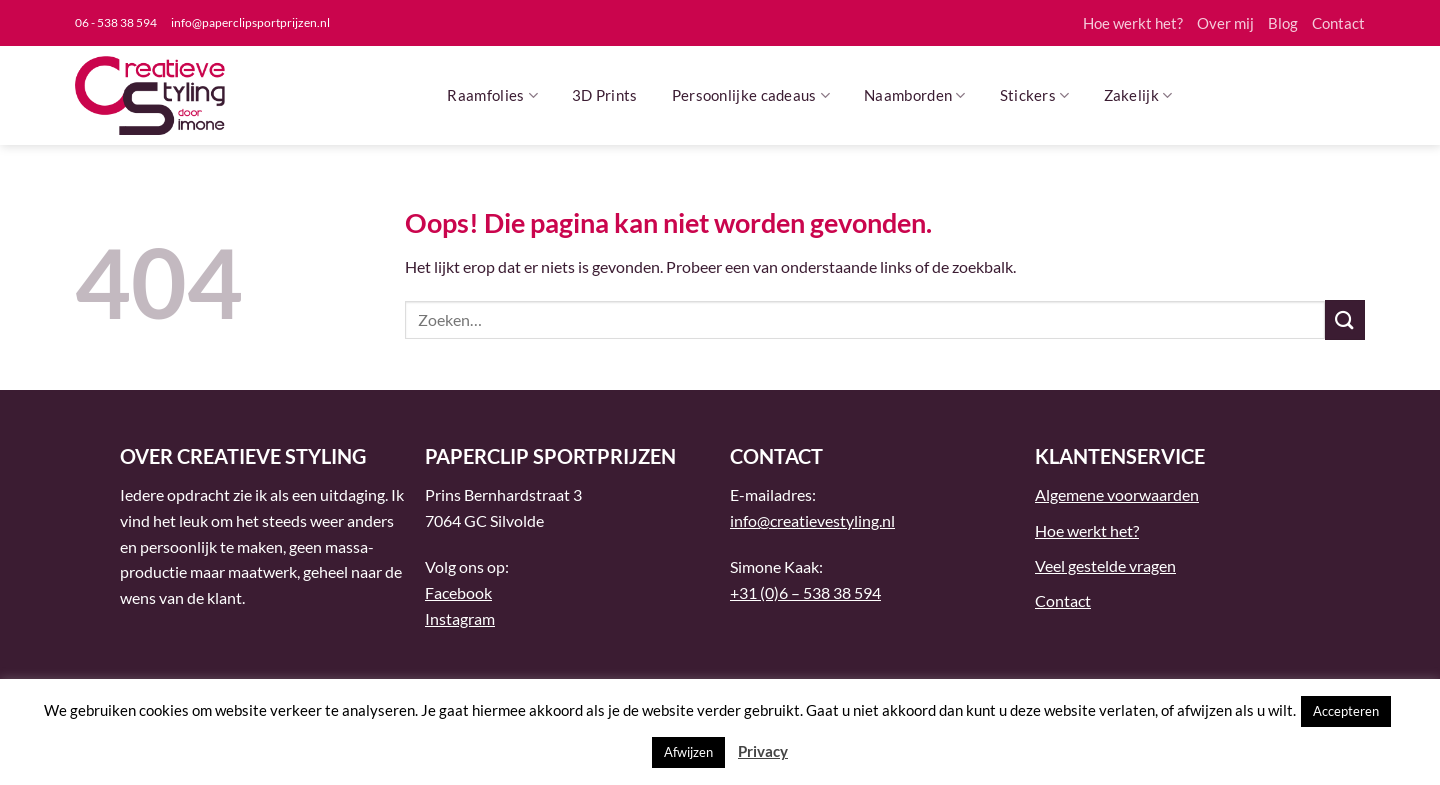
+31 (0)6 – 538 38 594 (805, 592)
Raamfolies (492, 95)
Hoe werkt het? (1133, 23)
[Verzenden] (1345, 319)
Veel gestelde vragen (1105, 565)
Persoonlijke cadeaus (751, 95)
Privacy (763, 751)
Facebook (458, 592)
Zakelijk (1138, 95)
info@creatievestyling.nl (812, 520)
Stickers (1035, 95)
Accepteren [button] (1346, 711)
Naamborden (915, 95)
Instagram (460, 618)
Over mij (1225, 23)
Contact (1338, 23)
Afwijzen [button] (688, 752)
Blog (1283, 23)
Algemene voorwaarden (1117, 494)
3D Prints (605, 95)
